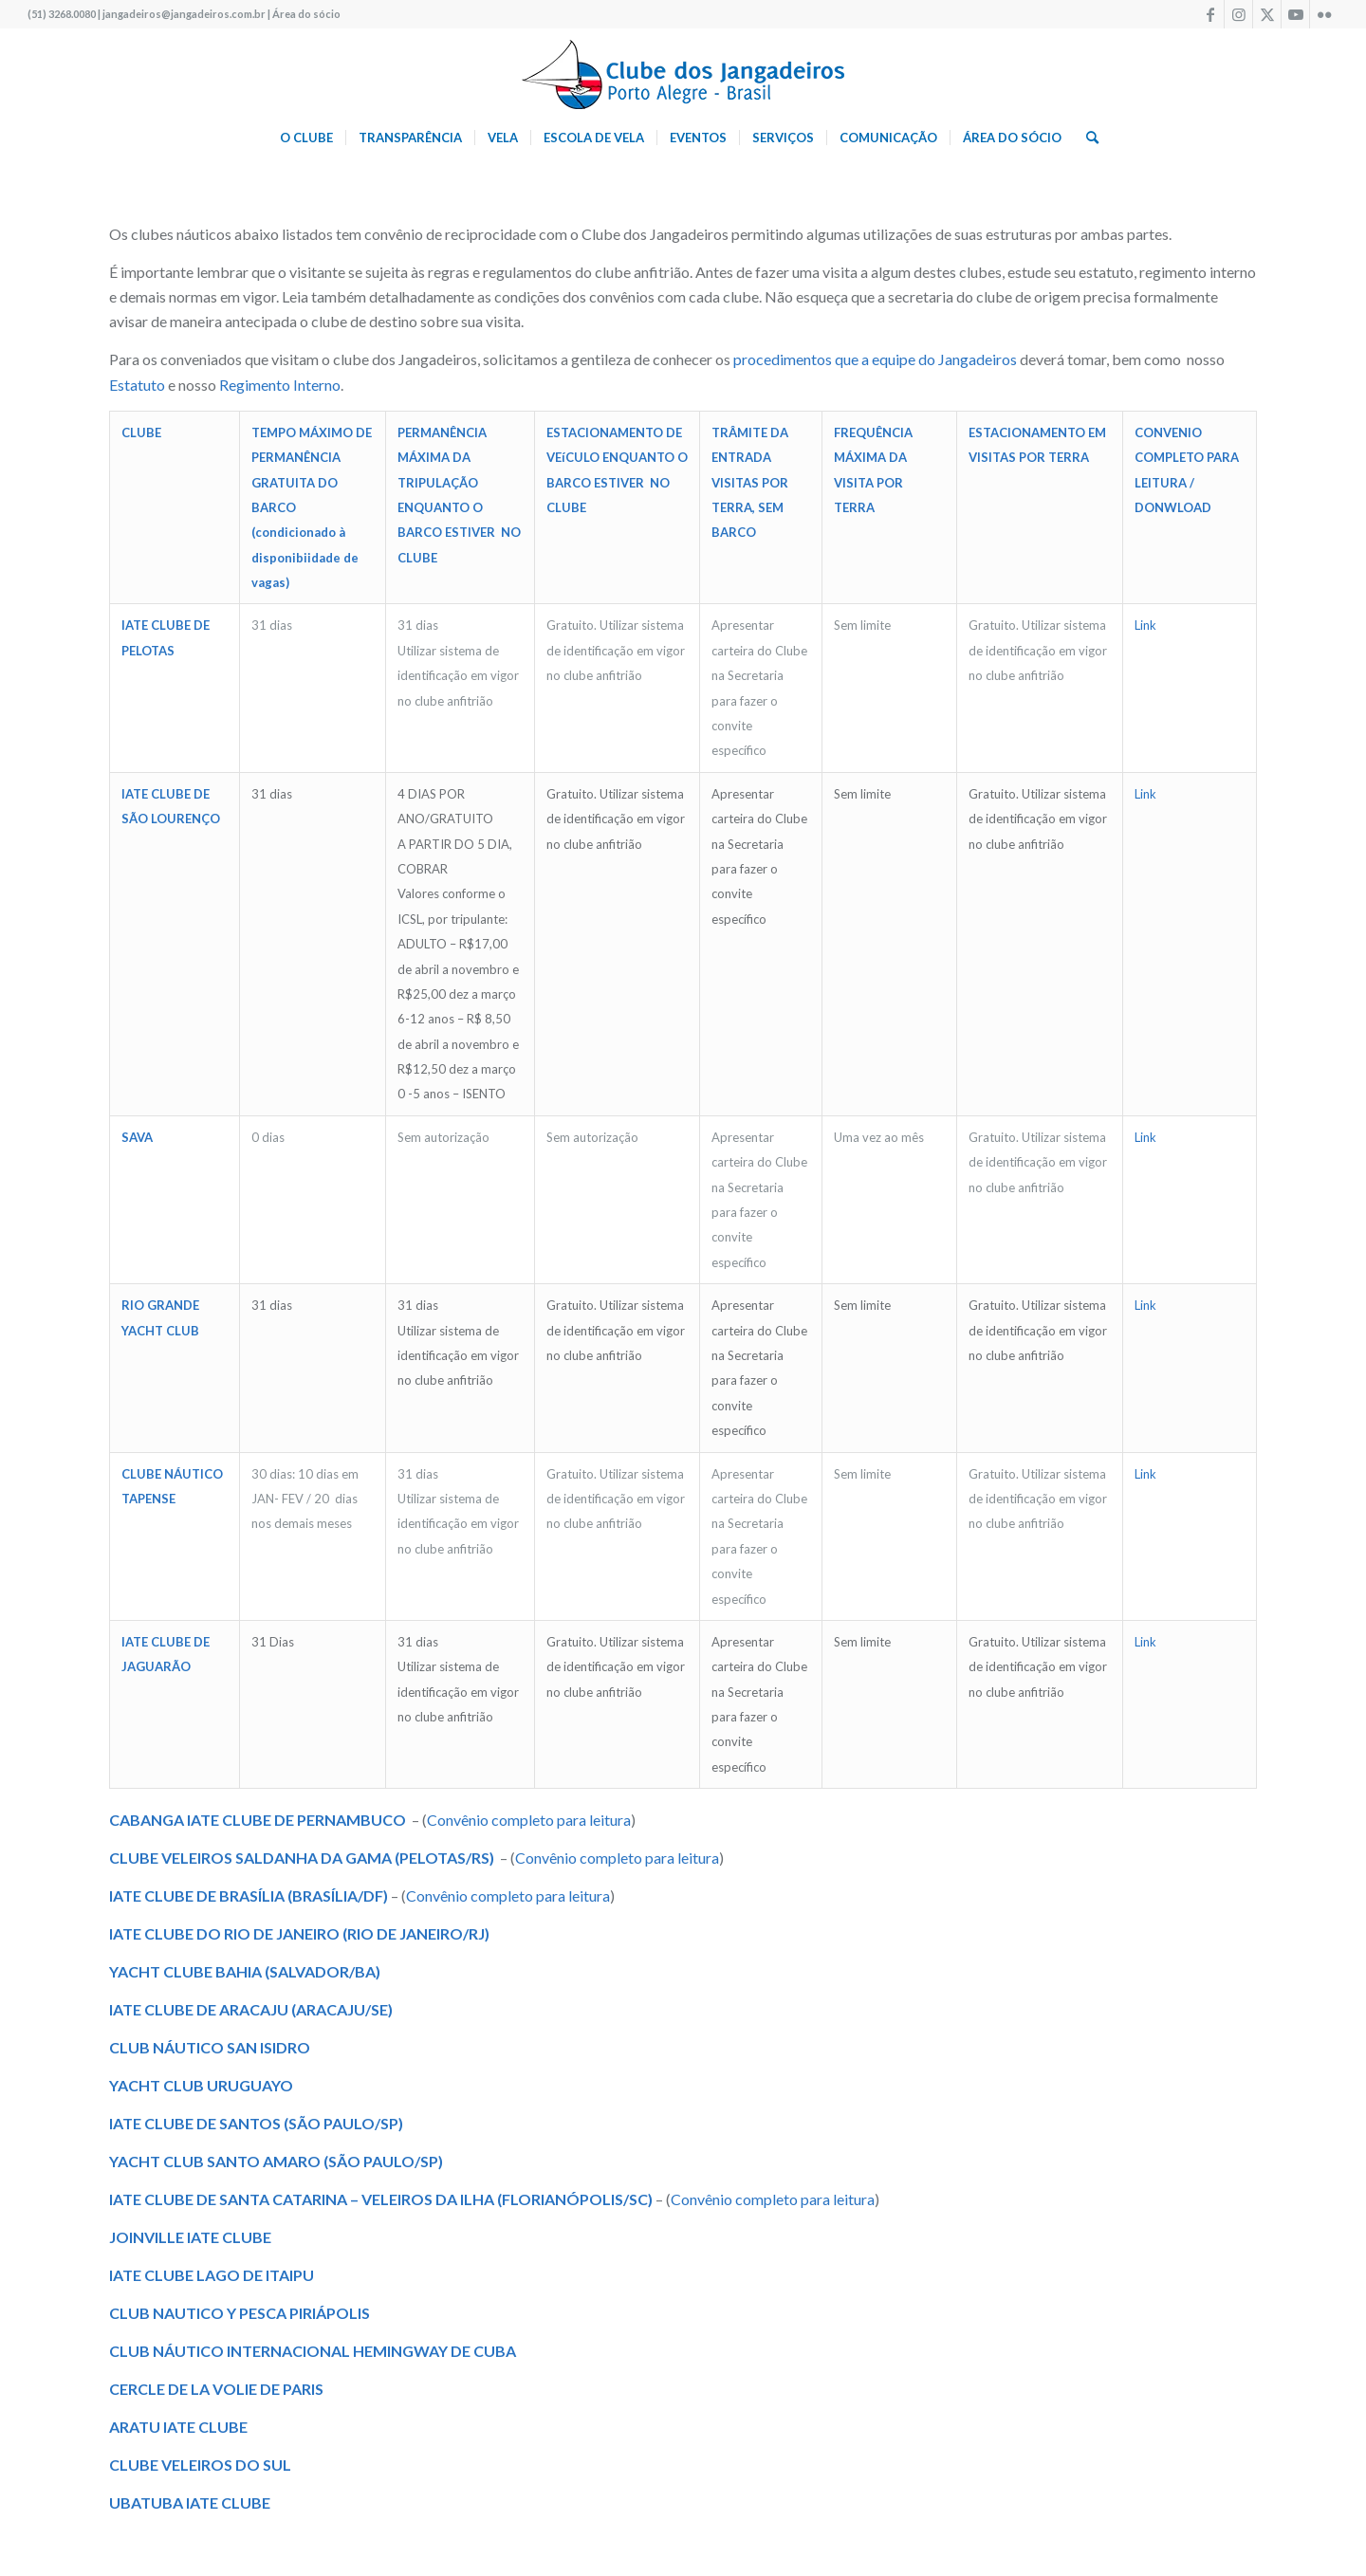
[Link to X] (1267, 14)
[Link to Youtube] (1295, 14)
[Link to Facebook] (1210, 14)
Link (1145, 625)
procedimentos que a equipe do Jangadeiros (873, 359)
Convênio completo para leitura (529, 1820)
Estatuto (137, 385)
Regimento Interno (280, 385)
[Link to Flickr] (1324, 14)
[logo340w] (683, 71)
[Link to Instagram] (1238, 14)
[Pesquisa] (1086, 137)
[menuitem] (306, 137)
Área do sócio (306, 14)
